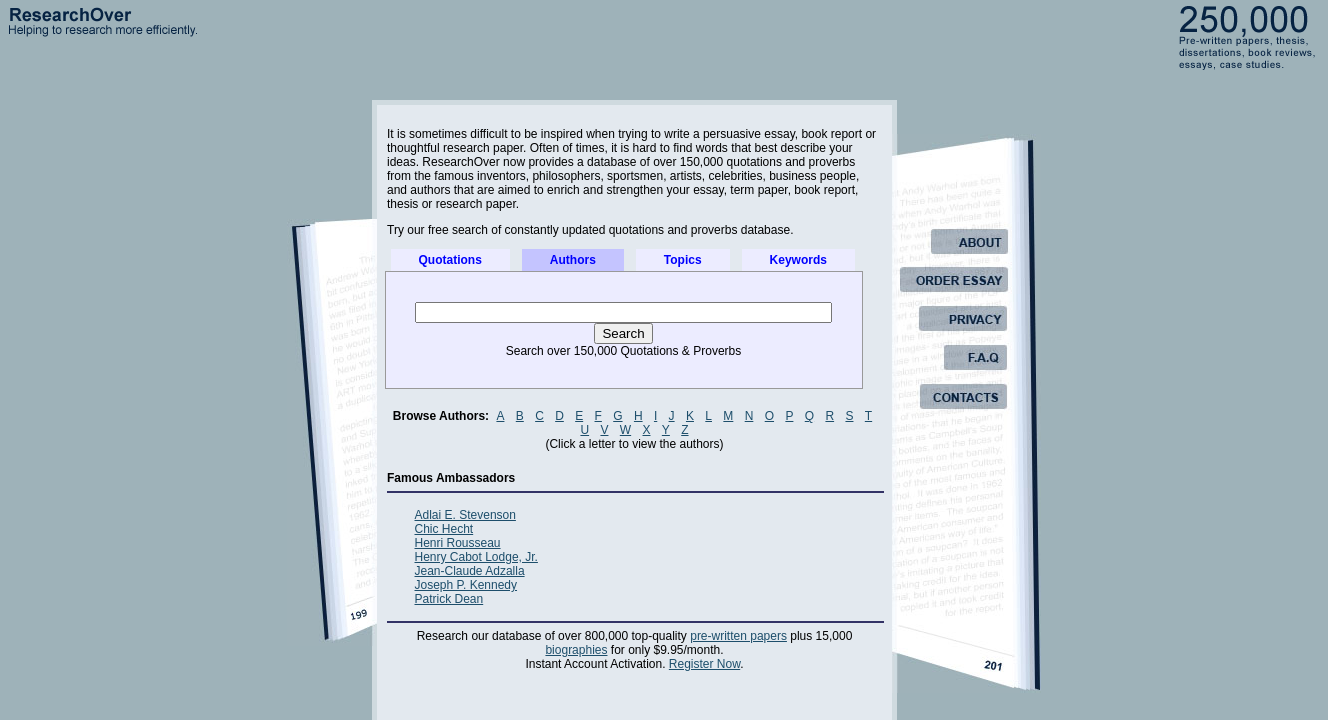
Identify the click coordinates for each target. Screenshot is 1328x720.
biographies (576, 650)
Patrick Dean (449, 599)
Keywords (798, 260)
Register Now (704, 664)
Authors (573, 260)
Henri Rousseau (458, 543)
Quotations (450, 260)
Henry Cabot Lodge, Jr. (476, 557)
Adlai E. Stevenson (465, 515)
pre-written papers (738, 636)
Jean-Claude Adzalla (470, 571)
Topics (683, 260)
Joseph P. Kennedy (466, 585)
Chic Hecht (444, 529)
